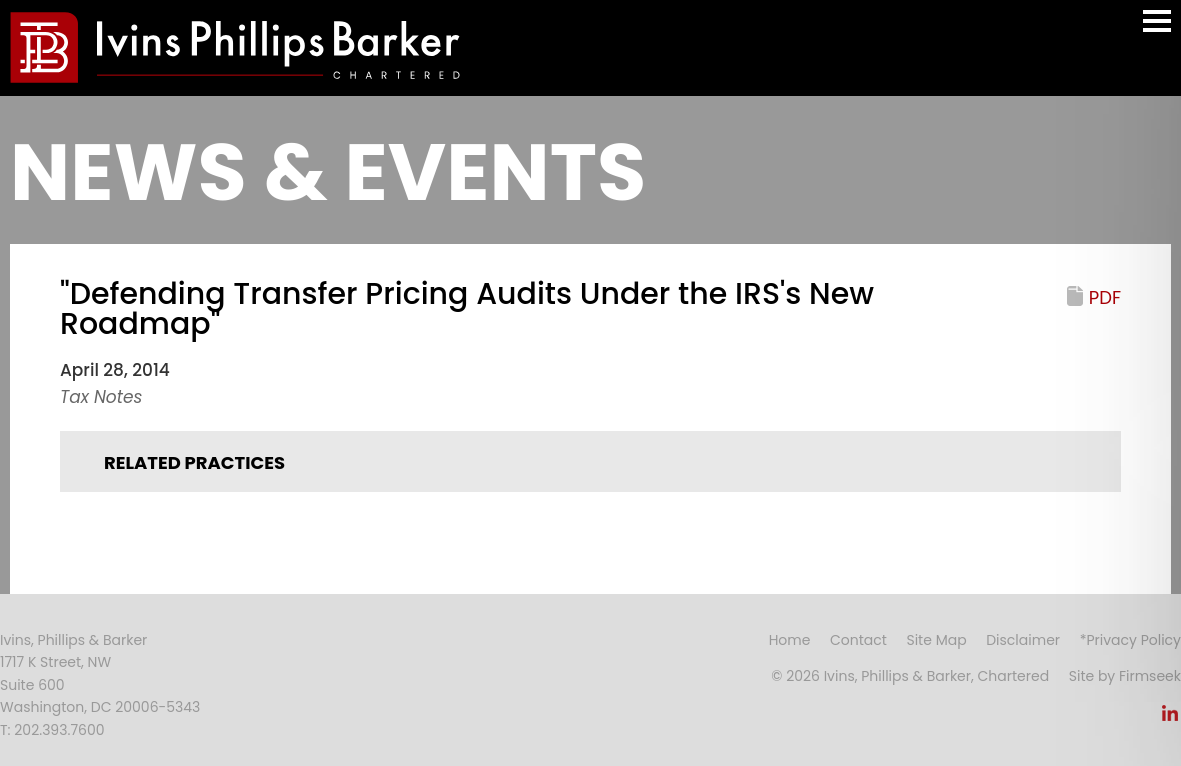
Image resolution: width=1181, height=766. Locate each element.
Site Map (936, 640)
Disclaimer (1023, 640)
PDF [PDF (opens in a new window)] (1105, 297)
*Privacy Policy (1130, 640)
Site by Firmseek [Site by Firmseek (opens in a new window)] (1125, 676)
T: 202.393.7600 (52, 730)
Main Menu (1157, 30)
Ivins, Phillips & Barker (73, 640)
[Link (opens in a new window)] (1170, 719)
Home (790, 640)
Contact (858, 640)
